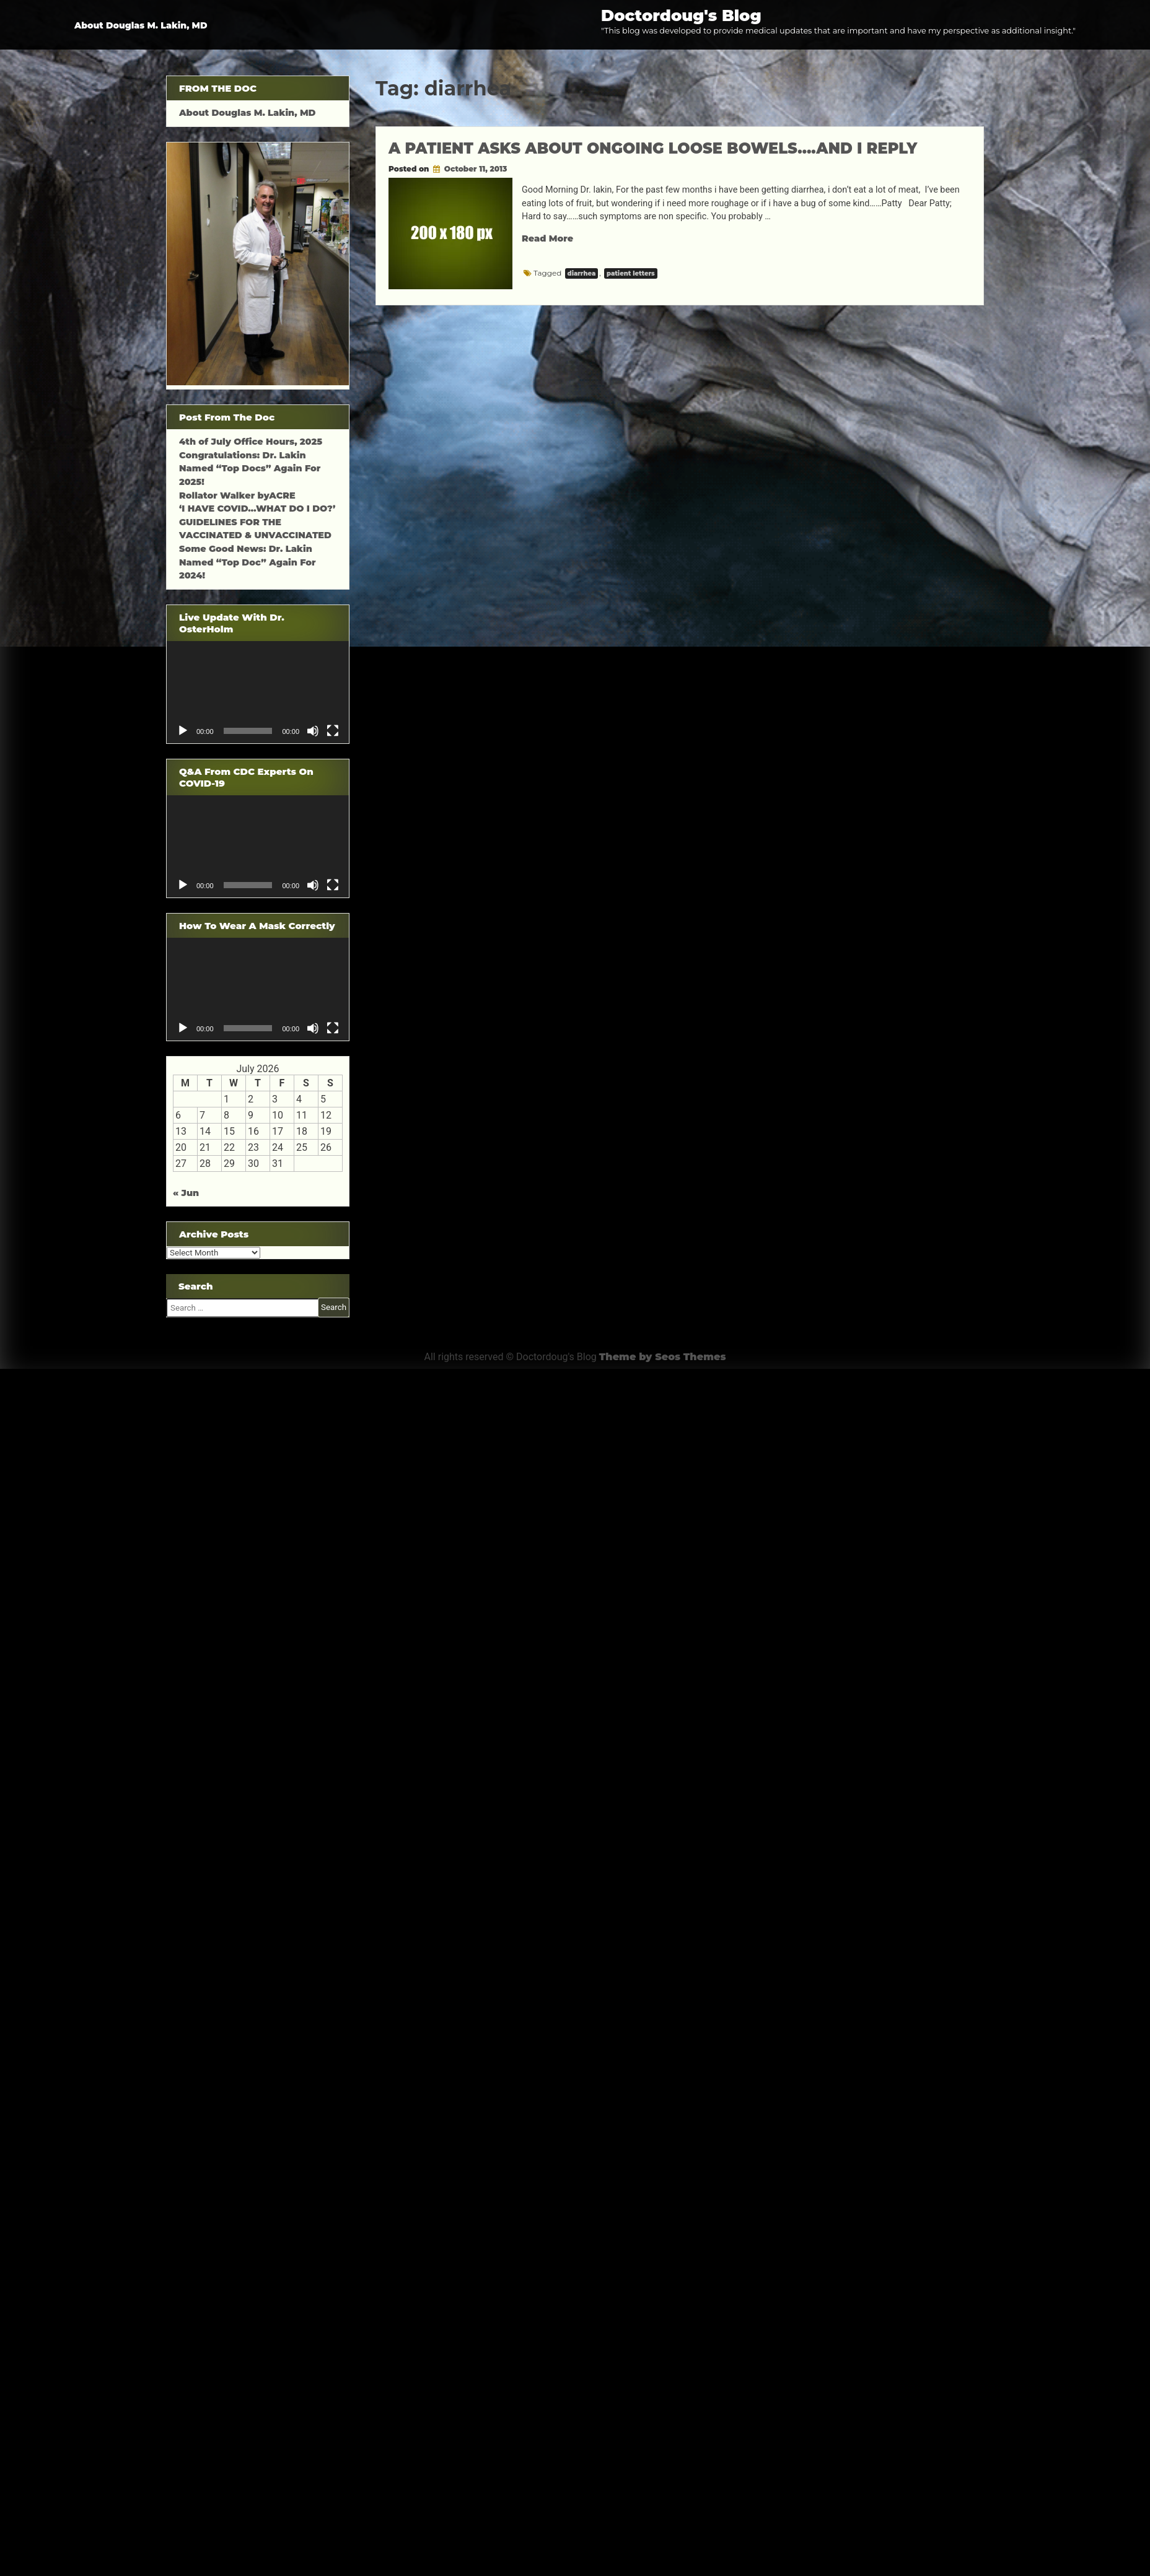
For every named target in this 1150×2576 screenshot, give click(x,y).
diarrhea (582, 273)
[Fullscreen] (333, 731)
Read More (547, 238)
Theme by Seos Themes (662, 1357)
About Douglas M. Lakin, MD (141, 25)
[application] (258, 692)
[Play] (183, 731)
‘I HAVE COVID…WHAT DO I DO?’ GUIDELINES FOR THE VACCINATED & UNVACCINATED (257, 522)
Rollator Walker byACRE (237, 495)
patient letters (631, 273)
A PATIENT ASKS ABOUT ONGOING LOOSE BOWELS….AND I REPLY (652, 148)
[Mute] (313, 731)
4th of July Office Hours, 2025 (250, 441)
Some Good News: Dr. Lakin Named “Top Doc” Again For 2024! (247, 562)
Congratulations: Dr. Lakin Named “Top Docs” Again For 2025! (249, 468)
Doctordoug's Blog (681, 15)
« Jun (186, 1192)
